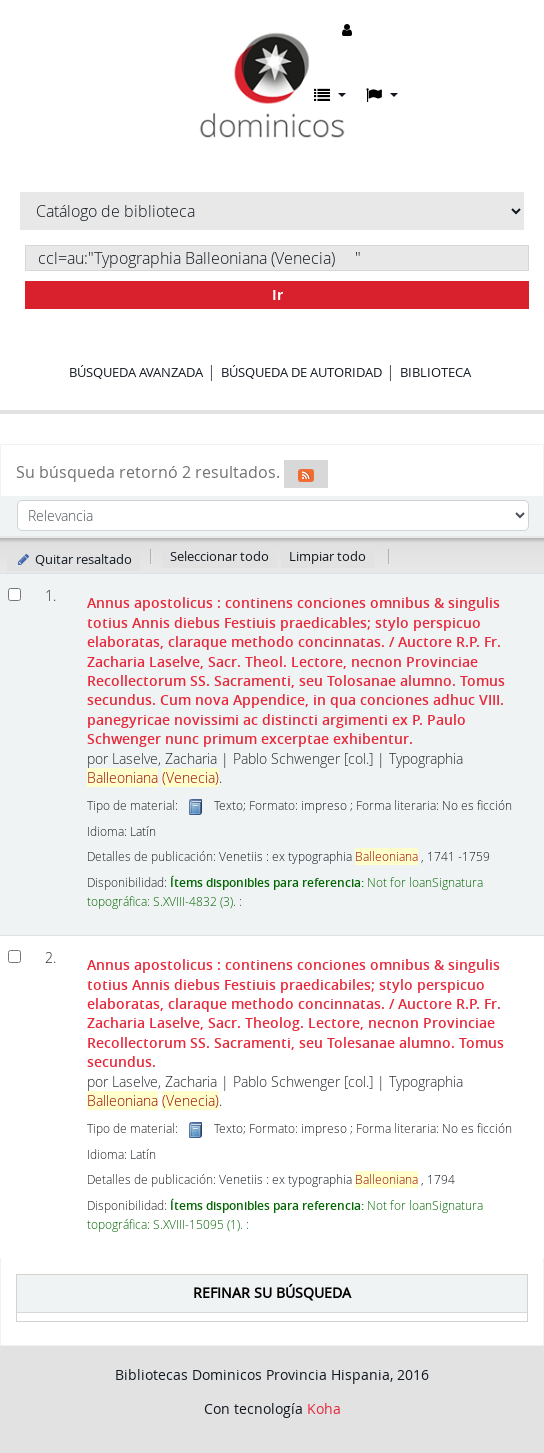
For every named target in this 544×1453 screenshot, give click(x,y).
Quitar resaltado (73, 559)
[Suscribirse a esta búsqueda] (306, 474)
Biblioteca (435, 372)
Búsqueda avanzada (136, 372)
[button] (330, 95)
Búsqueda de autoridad (301, 372)
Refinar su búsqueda (272, 1292)
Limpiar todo (327, 556)
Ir (277, 294)
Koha (324, 1408)
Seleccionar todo (219, 556)
